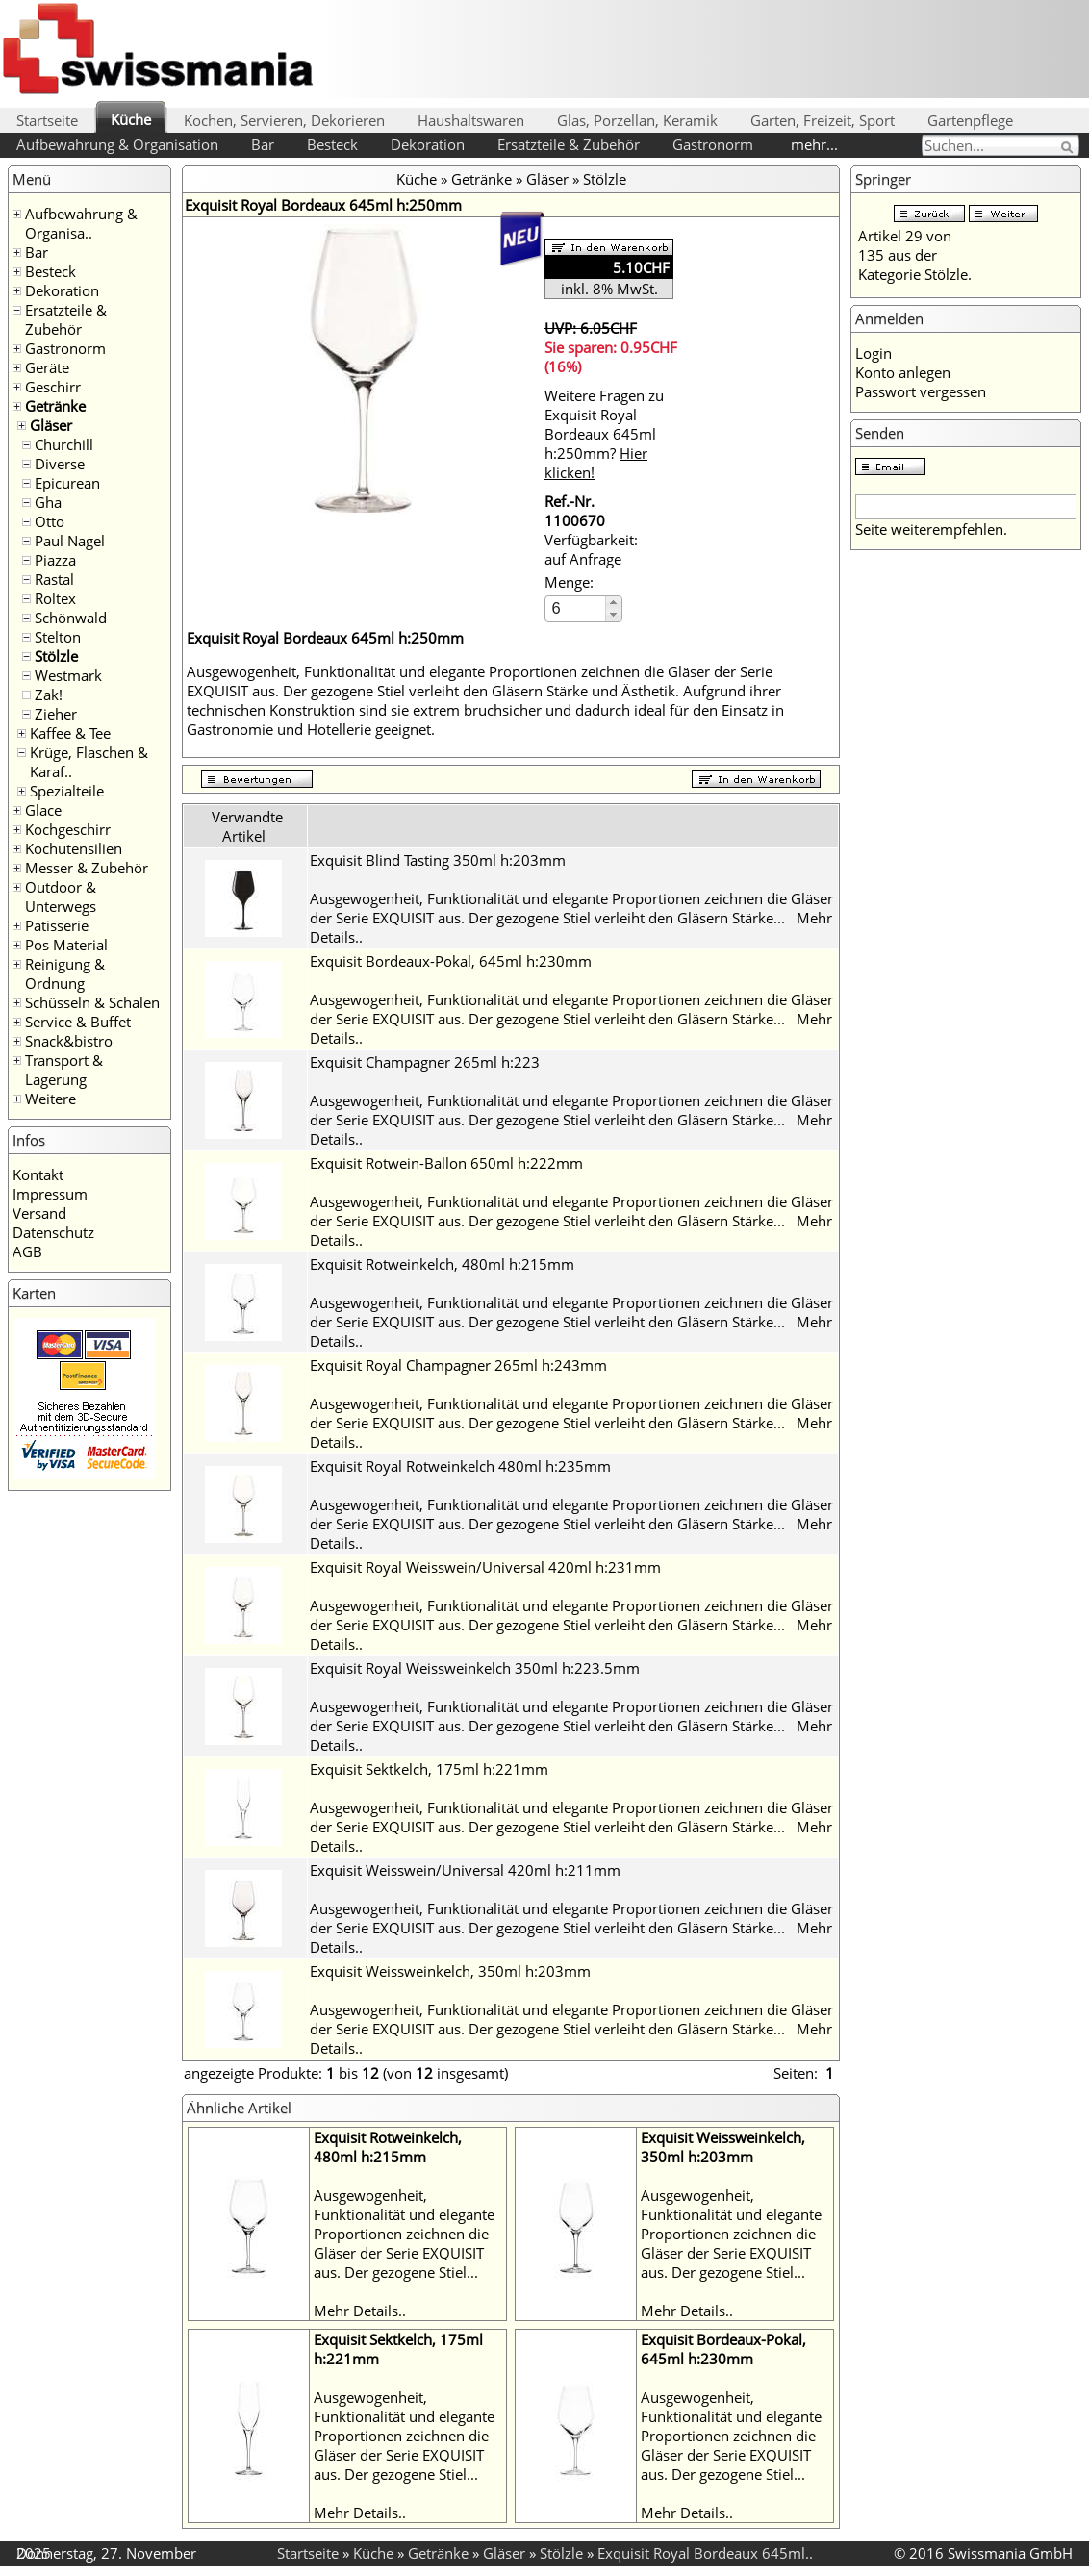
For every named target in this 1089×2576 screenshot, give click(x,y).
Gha (48, 502)
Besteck (332, 144)
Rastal (54, 579)
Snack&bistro (69, 1040)
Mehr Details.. (360, 2310)
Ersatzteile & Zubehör (568, 144)
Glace (43, 810)
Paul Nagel (70, 540)
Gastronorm (712, 144)
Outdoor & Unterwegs (60, 896)
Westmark (68, 675)
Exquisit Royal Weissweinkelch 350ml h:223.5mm (475, 1668)
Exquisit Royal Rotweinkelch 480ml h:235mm (460, 1466)
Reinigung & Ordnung (65, 973)
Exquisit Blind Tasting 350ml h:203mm (438, 860)
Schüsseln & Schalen (92, 1002)
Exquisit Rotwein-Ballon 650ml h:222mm (446, 1163)
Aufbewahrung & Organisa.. (81, 223)
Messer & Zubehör (86, 867)
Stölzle (56, 656)
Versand (39, 1213)
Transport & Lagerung (64, 1069)
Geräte (47, 367)
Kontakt (38, 1174)
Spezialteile (67, 790)
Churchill (64, 444)
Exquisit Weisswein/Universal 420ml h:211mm (465, 1870)
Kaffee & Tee (70, 733)
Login (873, 353)
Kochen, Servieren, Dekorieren (284, 120)
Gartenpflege (970, 120)
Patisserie (57, 925)
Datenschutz (53, 1232)
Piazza (55, 559)
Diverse (60, 463)
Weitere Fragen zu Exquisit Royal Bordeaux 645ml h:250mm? (604, 434)
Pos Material (66, 944)
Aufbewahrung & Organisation (117, 144)
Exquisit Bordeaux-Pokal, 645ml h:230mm (451, 961)
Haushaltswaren (471, 120)
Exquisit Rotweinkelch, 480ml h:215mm (442, 1264)
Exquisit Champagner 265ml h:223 (425, 1062)
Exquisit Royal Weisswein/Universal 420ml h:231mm (485, 1567)
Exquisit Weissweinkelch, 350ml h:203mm (450, 1971)
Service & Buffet (78, 1021)
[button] (613, 602)
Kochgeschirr (68, 829)
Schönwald (71, 617)
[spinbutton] (576, 608)
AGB (27, 1251)
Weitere (50, 1098)
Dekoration (428, 144)
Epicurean (67, 482)
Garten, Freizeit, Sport (822, 120)
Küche (131, 119)
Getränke (55, 406)
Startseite (47, 120)
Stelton (58, 636)
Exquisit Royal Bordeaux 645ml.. (705, 2553)
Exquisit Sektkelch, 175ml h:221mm (429, 1769)
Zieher (56, 713)
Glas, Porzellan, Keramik (637, 120)
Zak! (49, 694)
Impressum (50, 1193)
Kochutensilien (73, 848)
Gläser (51, 425)
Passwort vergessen (920, 391)
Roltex (55, 598)
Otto (49, 521)
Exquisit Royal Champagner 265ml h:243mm (458, 1365)
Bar (262, 144)
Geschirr (53, 386)
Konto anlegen (902, 372)
